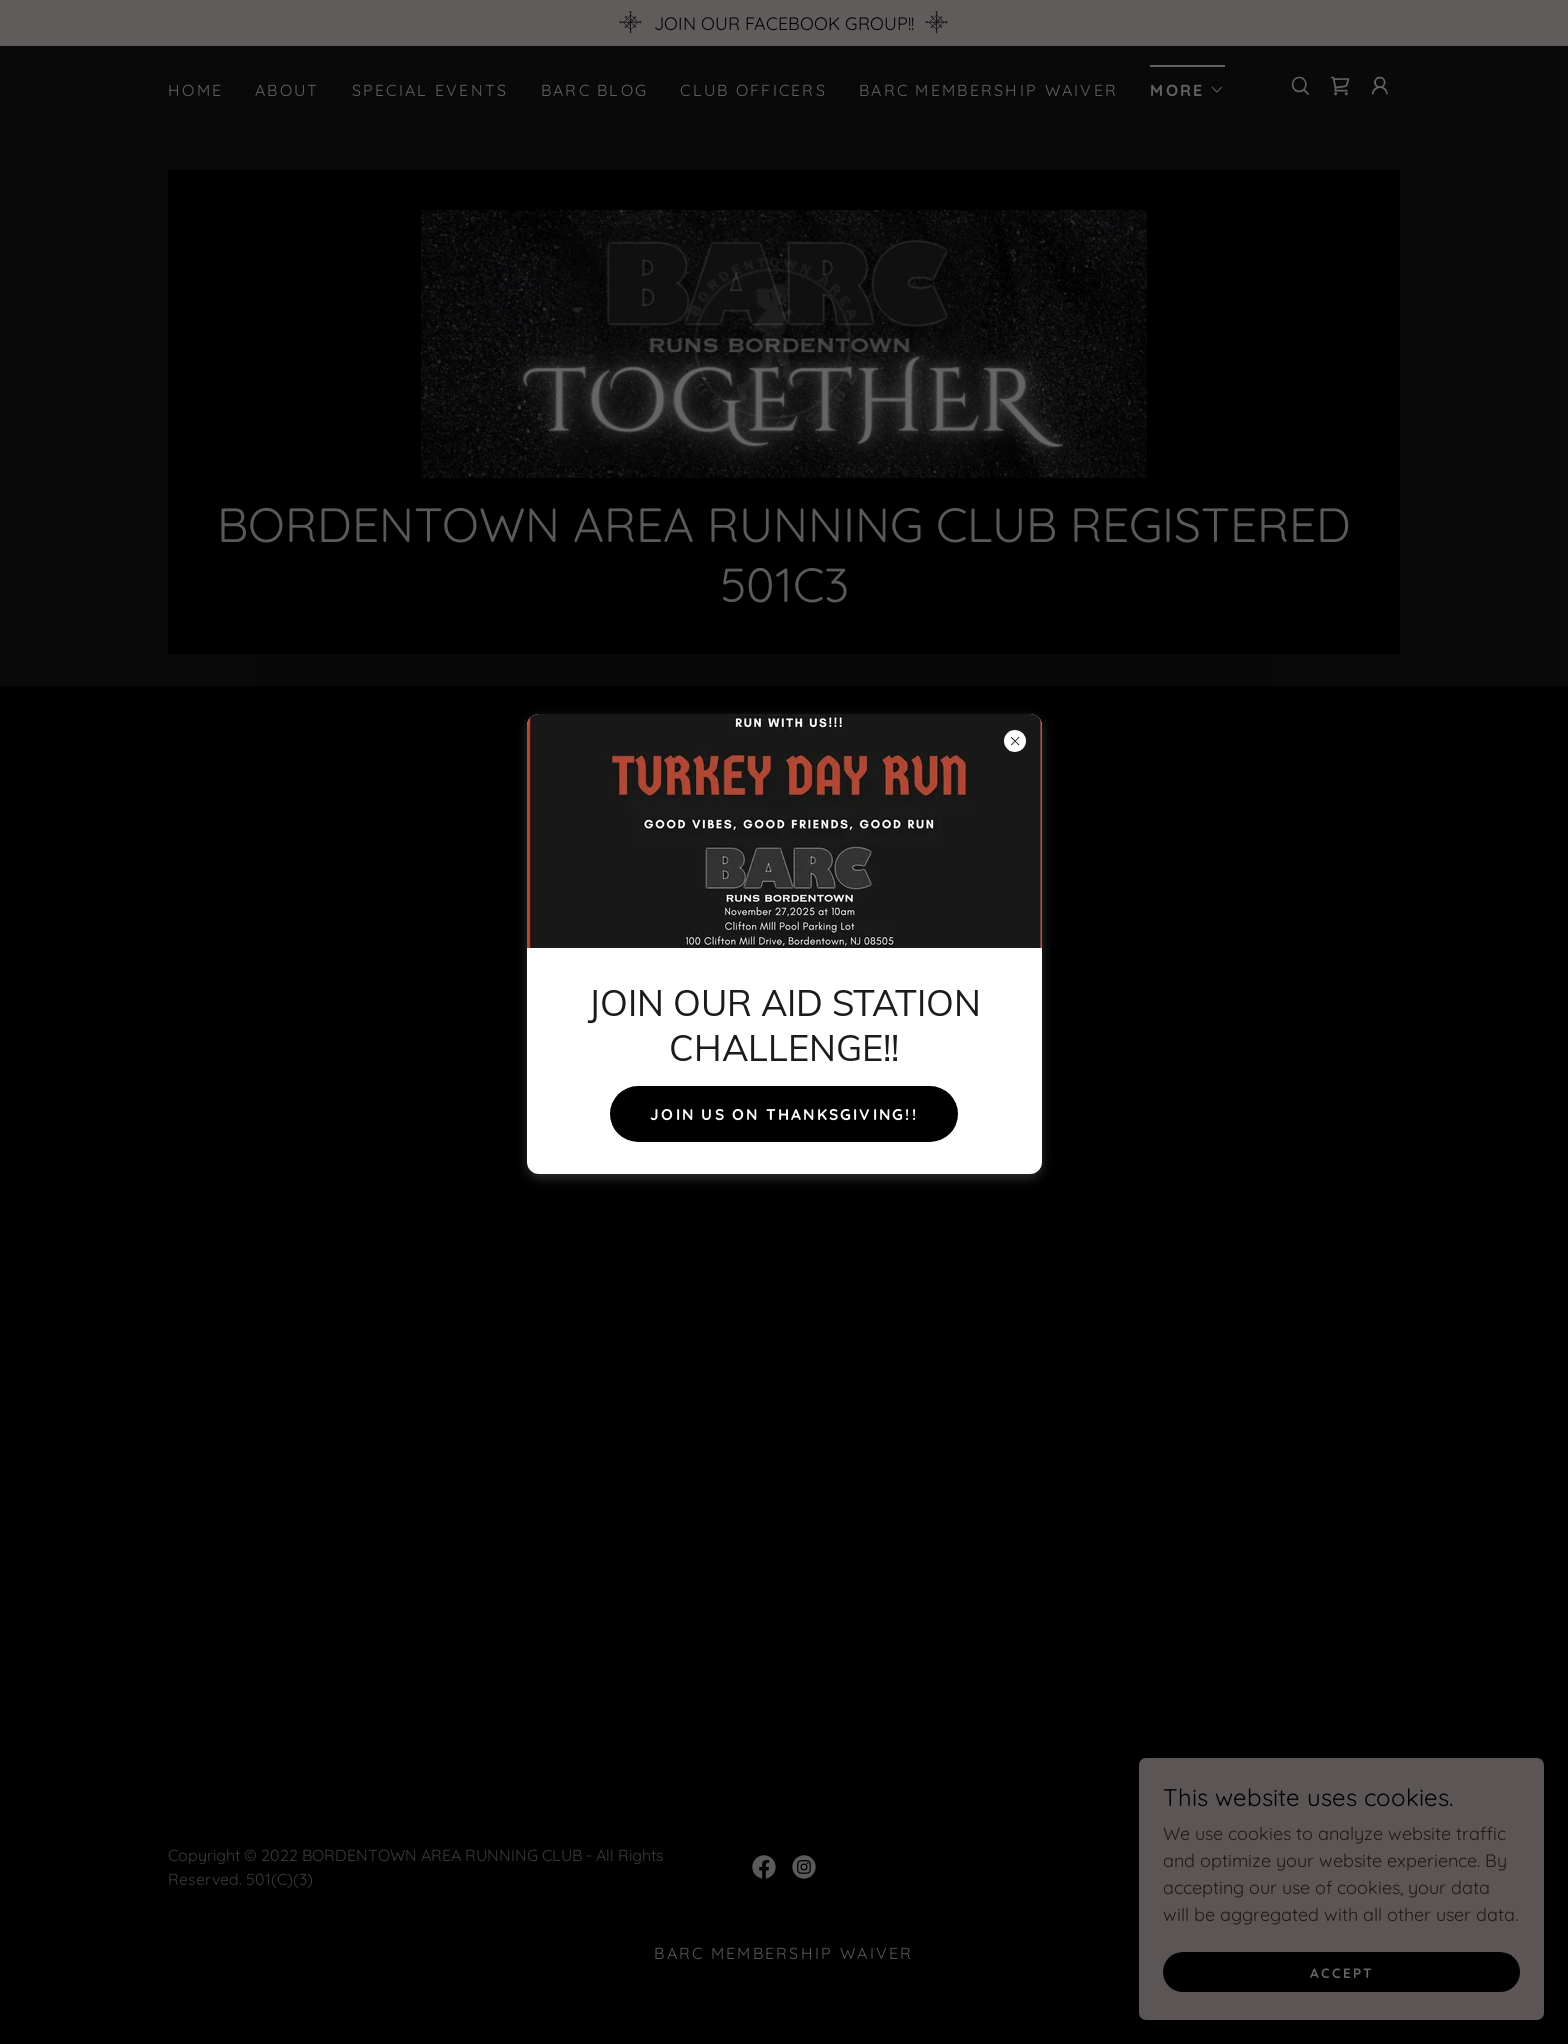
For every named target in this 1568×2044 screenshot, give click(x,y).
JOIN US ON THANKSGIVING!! (784, 1114)
